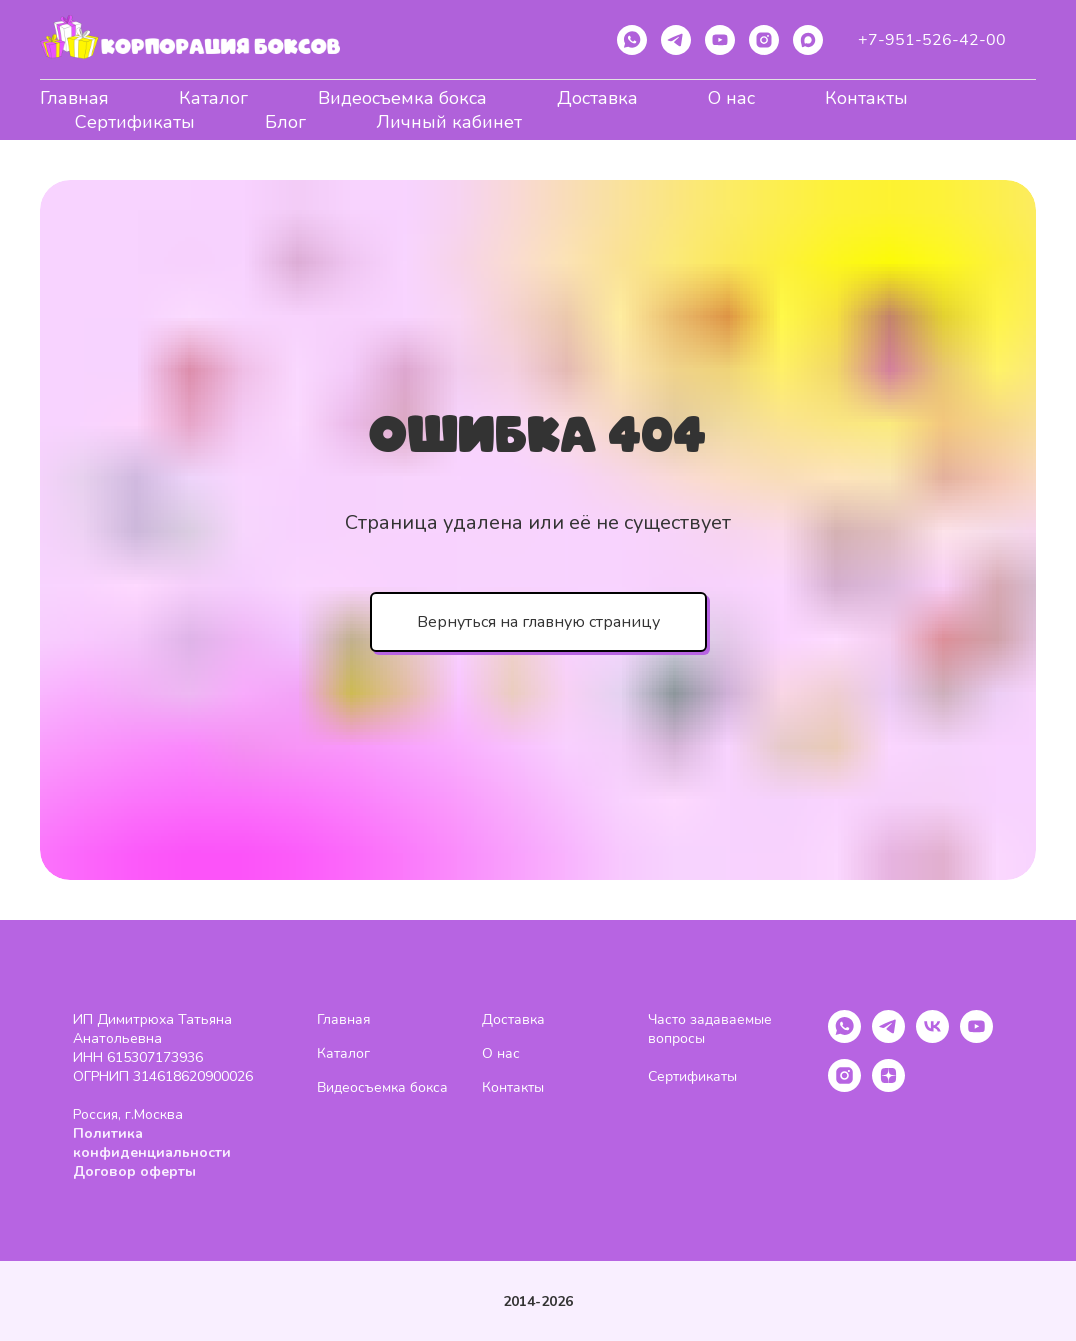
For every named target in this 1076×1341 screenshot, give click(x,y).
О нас (731, 98)
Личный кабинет (449, 122)
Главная (74, 98)
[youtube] (720, 40)
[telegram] (676, 40)
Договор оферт (129, 1171)
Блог (285, 122)
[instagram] (764, 40)
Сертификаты (135, 122)
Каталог (213, 98)
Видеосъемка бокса (402, 98)
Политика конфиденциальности (152, 1143)
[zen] (888, 1086)
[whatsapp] (632, 40)
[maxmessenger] (808, 40)
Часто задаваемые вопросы (710, 1029)
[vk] (932, 1037)
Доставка (597, 98)
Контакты (866, 98)
